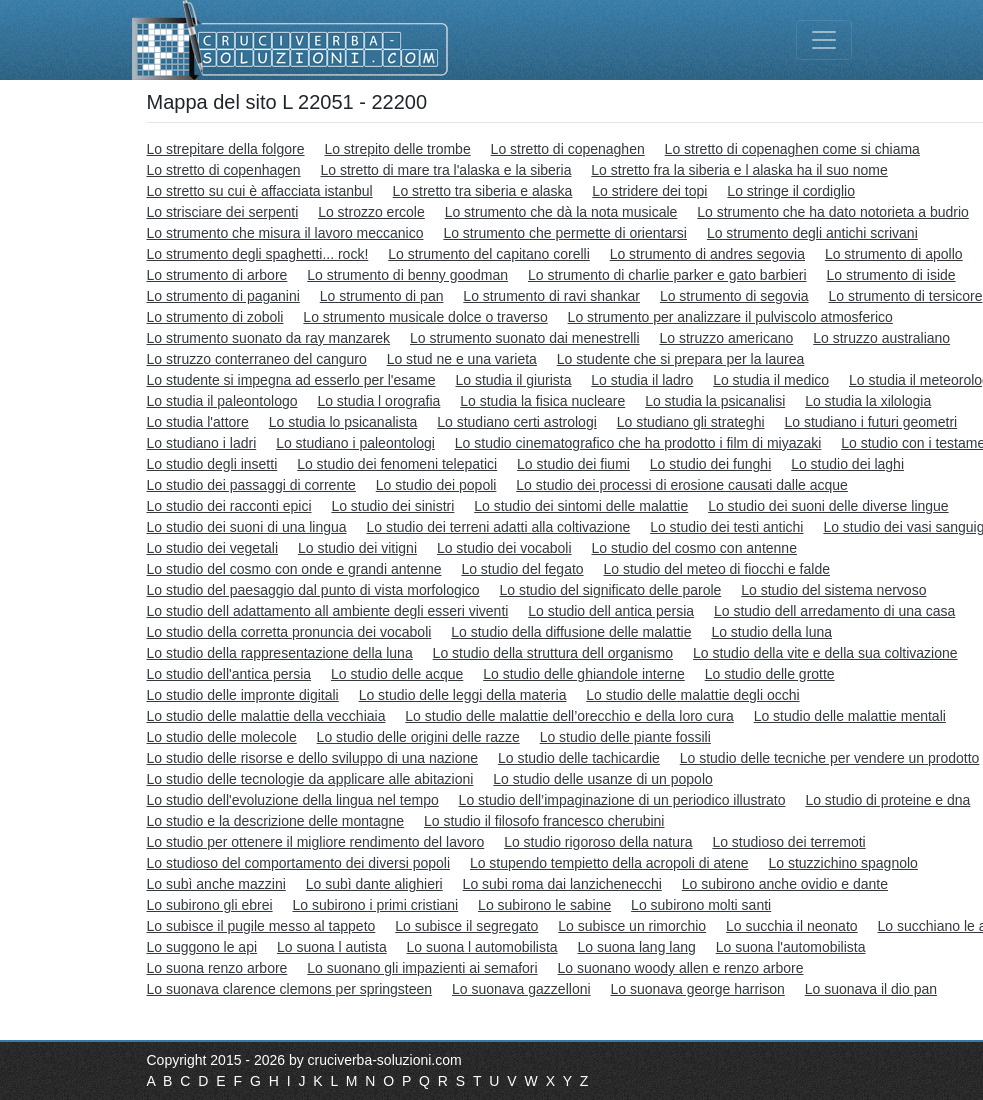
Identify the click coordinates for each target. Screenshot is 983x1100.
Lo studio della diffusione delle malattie (571, 632)
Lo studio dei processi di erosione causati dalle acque (682, 485)
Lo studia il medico (771, 380)
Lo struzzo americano (726, 338)
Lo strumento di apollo (894, 254)
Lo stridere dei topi (649, 191)
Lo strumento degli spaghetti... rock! (258, 254)
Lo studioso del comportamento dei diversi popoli (299, 863)
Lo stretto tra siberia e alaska (483, 191)
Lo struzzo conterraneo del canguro (257, 359)
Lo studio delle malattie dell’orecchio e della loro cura (569, 716)
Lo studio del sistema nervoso (833, 590)
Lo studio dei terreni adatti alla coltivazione (498, 527)
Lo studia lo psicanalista (343, 422)
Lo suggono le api (202, 947)
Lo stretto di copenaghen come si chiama (792, 149)
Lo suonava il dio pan (871, 989)
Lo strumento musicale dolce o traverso (425, 317)
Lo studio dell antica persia (611, 611)
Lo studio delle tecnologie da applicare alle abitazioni (310, 779)
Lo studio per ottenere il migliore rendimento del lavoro (316, 842)
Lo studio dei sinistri (392, 506)
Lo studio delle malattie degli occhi (692, 695)
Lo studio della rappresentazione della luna (280, 653)
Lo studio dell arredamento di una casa (834, 611)
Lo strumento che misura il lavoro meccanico (285, 233)
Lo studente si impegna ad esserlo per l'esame (291, 380)
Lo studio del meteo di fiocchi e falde (717, 569)
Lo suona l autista (332, 947)
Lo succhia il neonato (792, 926)
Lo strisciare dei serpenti (223, 212)
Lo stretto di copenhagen (224, 170)
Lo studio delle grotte (770, 674)
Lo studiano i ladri (202, 443)
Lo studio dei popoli (436, 485)
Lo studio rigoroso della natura (598, 842)
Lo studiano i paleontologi (355, 443)
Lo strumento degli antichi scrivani (812, 233)
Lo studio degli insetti (212, 464)
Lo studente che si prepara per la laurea (681, 359)
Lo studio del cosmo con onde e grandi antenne (294, 569)
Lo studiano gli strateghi (691, 422)
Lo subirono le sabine (544, 905)
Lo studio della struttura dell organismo (553, 653)
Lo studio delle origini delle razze (418, 737)
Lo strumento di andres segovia (707, 254)
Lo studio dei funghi (710, 464)
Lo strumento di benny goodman (407, 275)
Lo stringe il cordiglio (791, 191)
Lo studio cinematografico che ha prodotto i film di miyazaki (638, 443)
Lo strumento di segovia (734, 296)
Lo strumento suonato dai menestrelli (525, 338)
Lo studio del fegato (522, 569)
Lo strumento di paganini (223, 296)
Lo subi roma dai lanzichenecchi (562, 884)
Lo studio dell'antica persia (229, 674)
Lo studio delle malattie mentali (850, 716)
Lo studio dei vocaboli (504, 548)
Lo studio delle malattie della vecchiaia (266, 716)
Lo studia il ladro (642, 380)
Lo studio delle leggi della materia (463, 695)
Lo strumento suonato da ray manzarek (269, 338)
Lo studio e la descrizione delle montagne (276, 821)
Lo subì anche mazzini (216, 884)
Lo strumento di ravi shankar (551, 296)
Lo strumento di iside (890, 275)
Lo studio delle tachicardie (579, 758)
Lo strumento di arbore (217, 275)
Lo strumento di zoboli (215, 317)
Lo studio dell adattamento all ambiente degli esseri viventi (328, 611)
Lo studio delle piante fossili (625, 737)
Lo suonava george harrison (697, 989)
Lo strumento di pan (382, 296)
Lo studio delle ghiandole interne (584, 674)
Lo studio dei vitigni (357, 548)
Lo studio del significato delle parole (611, 590)
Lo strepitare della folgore (226, 149)
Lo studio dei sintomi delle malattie (581, 506)
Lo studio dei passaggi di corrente (251, 485)
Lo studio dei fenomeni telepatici (397, 464)
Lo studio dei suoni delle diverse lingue (828, 506)
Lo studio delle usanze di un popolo (603, 779)
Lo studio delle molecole (222, 737)
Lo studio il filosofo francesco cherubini (544, 821)
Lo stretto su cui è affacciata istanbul (260, 191)
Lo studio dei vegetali (213, 548)
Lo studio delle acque (397, 674)
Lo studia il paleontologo (222, 401)
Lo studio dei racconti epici (229, 506)
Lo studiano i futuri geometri (870, 422)
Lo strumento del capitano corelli (489, 254)
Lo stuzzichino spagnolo (842, 863)
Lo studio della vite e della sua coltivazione (825, 653)
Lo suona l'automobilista (791, 947)
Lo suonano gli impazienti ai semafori (422, 968)
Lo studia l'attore (198, 422)
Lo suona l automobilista (482, 947)
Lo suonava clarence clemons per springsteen (290, 989)
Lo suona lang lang (636, 947)
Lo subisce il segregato (466, 926)
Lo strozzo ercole (371, 212)
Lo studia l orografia (378, 401)
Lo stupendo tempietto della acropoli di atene (609, 863)
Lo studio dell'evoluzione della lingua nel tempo (293, 800)
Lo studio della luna (771, 632)
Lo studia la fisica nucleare (542, 401)
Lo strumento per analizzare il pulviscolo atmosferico (730, 317)
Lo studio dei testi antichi (726, 527)
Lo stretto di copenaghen (568, 149)
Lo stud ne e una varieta (462, 359)
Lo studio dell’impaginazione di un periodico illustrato (622, 800)
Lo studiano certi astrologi (517, 422)
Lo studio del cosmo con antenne (693, 548)
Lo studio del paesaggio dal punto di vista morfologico (313, 590)
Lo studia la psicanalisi (715, 401)
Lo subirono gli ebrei (210, 905)
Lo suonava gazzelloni (521, 989)
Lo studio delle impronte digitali (243, 695)
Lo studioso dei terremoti (788, 842)
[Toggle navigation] (824, 40)
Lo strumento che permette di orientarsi (565, 233)
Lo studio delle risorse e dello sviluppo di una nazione (313, 758)
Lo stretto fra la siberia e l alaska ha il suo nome (739, 170)
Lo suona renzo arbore (217, 968)
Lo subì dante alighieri (374, 884)
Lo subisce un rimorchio (632, 926)
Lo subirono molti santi (701, 905)
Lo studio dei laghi (847, 464)
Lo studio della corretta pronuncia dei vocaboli (289, 632)
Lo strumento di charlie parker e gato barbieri (667, 275)
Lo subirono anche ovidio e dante (785, 884)
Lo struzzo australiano (881, 338)
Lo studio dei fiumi (573, 464)
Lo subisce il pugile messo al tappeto (261, 926)
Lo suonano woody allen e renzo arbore (681, 968)
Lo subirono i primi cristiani (375, 905)
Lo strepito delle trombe (397, 149)
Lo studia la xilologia (868, 401)
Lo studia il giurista (513, 380)
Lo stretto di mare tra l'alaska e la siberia (446, 170)
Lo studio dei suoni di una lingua (247, 527)
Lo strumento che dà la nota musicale (561, 212)
